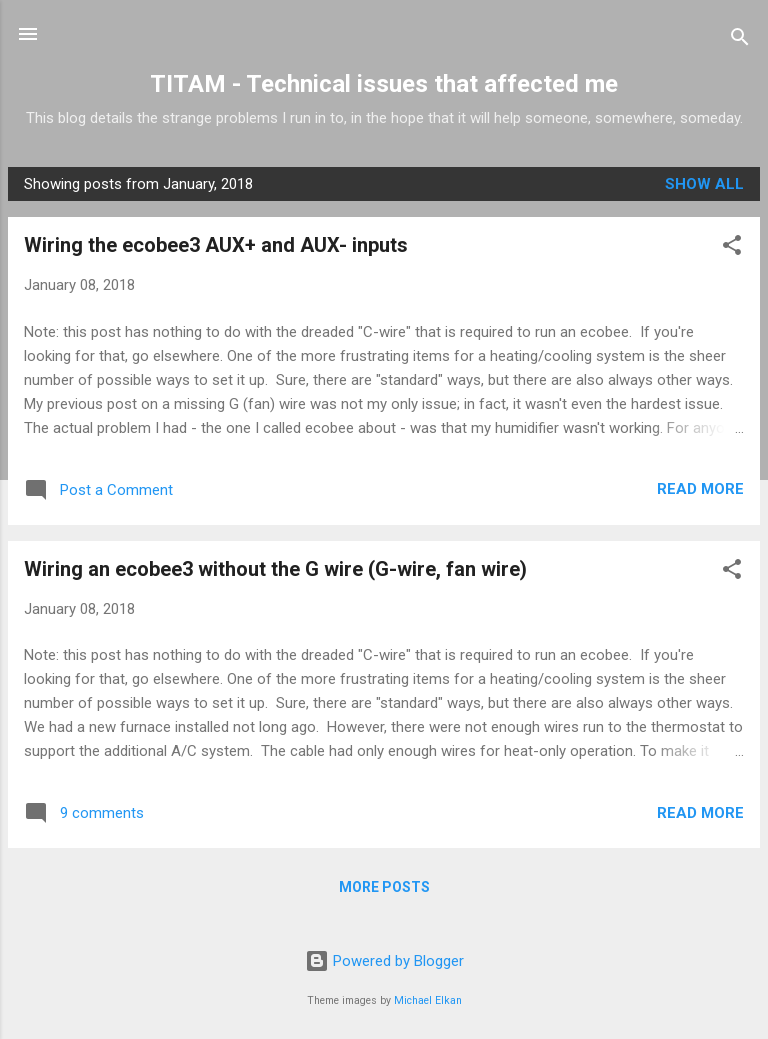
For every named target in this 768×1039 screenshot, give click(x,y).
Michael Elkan (428, 1000)
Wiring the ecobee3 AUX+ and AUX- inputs (216, 245)
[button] (732, 248)
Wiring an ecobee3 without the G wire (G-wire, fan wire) (275, 569)
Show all (704, 184)
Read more (700, 489)
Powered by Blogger (384, 961)
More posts (384, 887)
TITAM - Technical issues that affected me (384, 84)
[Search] (740, 40)
